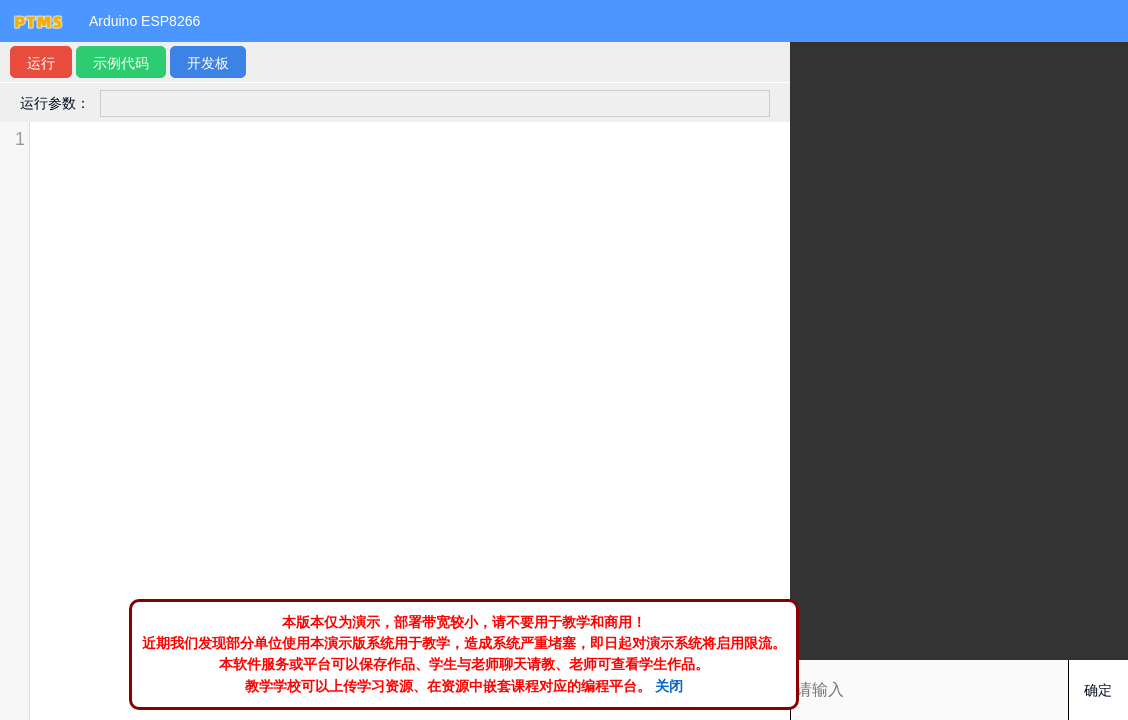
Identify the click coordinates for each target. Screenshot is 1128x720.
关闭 (669, 686)
